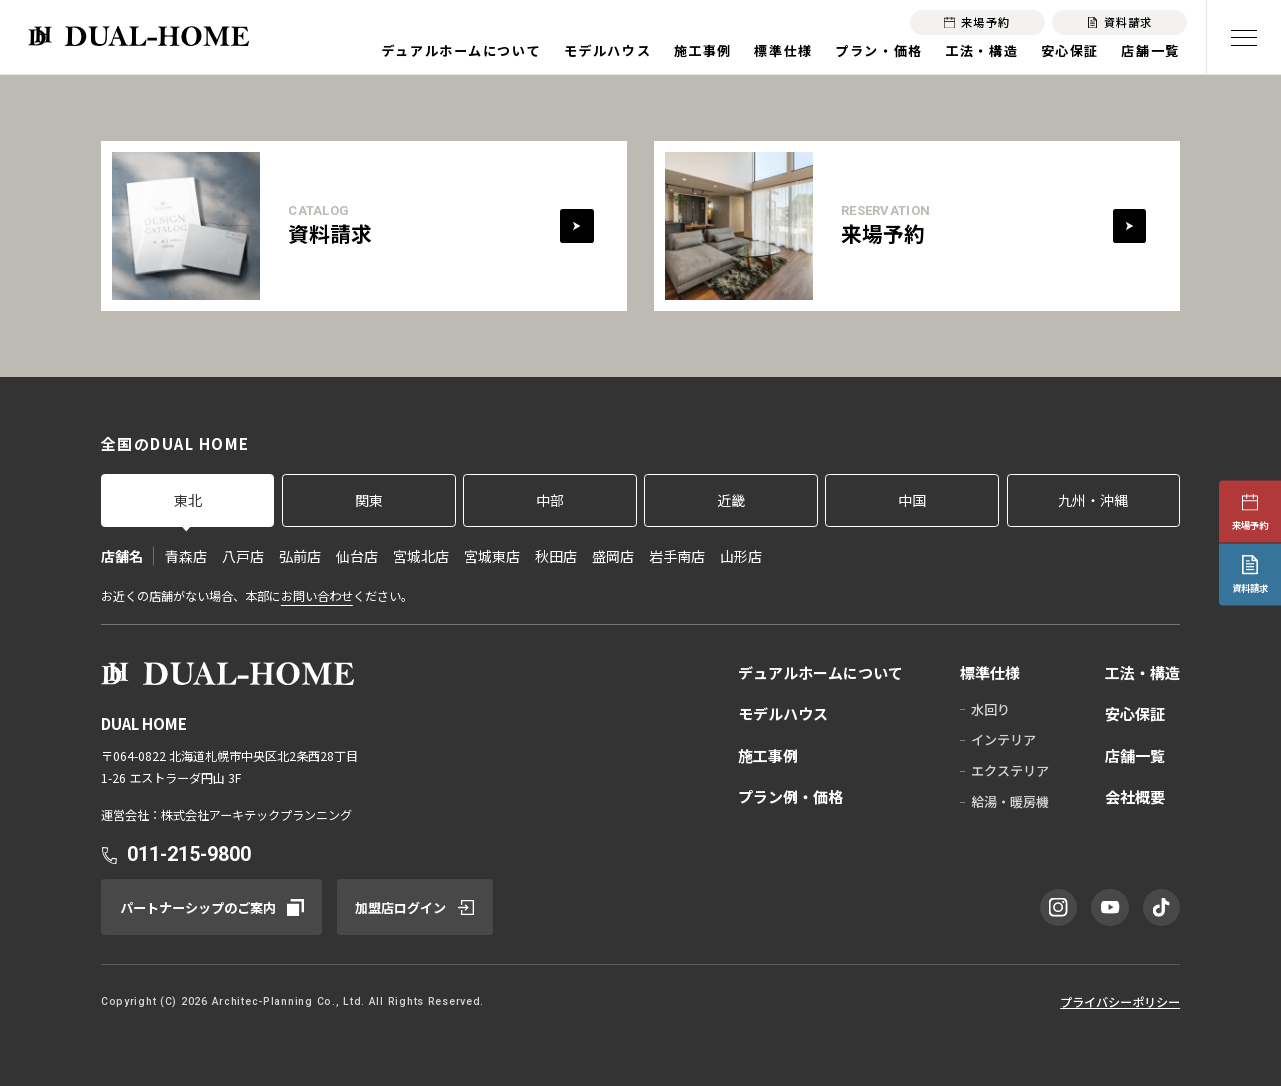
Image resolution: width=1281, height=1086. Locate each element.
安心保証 (1070, 50)
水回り (990, 709)
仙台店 (357, 556)
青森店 (186, 556)
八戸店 (243, 556)
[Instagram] (1059, 908)
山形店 (741, 556)
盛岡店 (613, 556)
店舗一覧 (1150, 50)
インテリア (1003, 739)
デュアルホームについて (461, 50)
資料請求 (1250, 588)
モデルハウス (607, 50)
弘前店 (300, 556)
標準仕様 (783, 50)
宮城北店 (421, 556)
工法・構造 (981, 50)
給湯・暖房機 (1010, 801)
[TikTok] (1162, 908)
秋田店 (556, 556)
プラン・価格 (878, 50)
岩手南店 (677, 556)
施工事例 (703, 50)
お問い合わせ (317, 596)
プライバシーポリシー (1120, 1002)
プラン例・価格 (790, 796)
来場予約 (1250, 525)
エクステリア (1010, 770)
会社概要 (1135, 796)
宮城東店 (492, 556)
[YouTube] (1110, 908)
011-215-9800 (189, 854)
